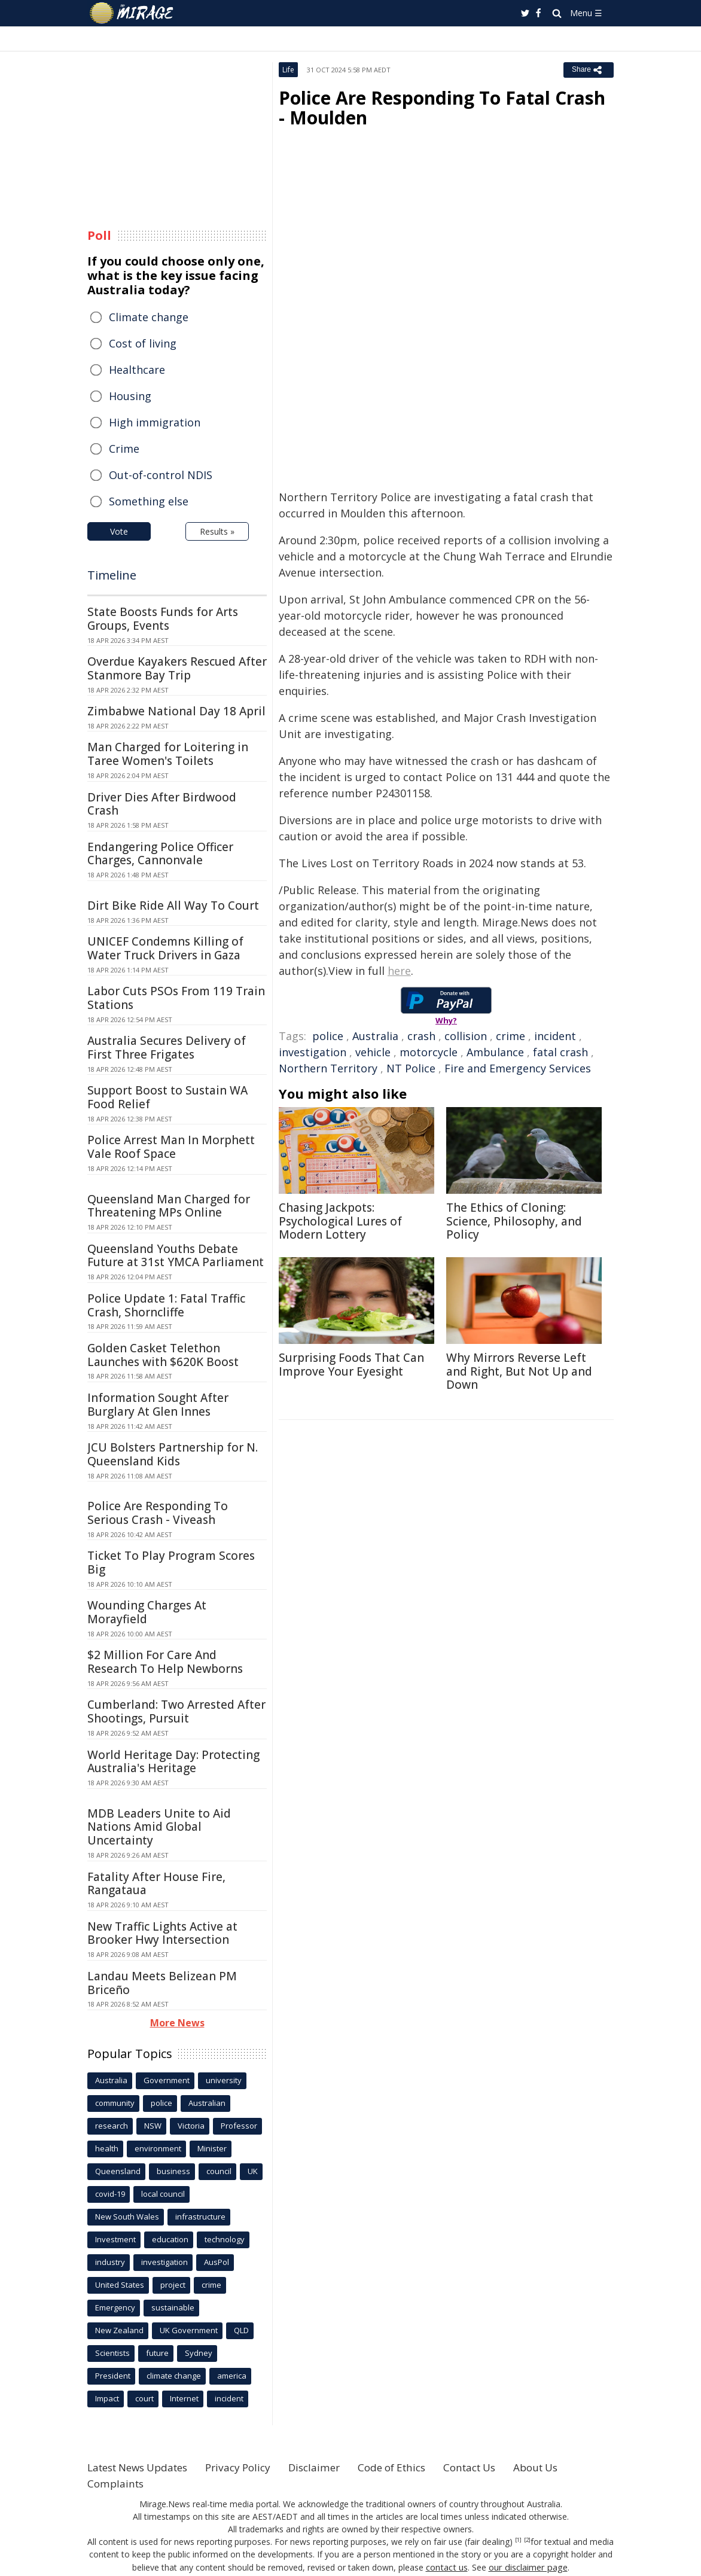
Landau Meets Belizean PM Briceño (162, 1983)
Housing (130, 396)
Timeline (111, 575)
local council (163, 2193)
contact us (448, 2566)
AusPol (216, 2262)
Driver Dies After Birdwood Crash (161, 804)
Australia (375, 1036)
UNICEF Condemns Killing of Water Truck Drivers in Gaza (165, 948)
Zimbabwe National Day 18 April (176, 711)
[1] (518, 2540)
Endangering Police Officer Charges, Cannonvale (160, 853)
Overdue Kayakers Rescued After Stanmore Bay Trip (177, 668)
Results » (217, 531)
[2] (527, 2540)
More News (177, 2022)
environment (158, 2148)
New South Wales (127, 2216)
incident (555, 1036)
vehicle (373, 1052)
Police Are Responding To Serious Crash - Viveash (157, 1513)
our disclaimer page (527, 2566)
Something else (148, 501)
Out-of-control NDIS (160, 475)
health (106, 2148)
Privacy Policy (251, 2467)
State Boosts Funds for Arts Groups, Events (162, 618)
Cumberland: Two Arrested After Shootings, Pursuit (176, 1711)
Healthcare (137, 369)
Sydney (198, 2353)
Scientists (112, 2353)
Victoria (191, 2125)
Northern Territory (328, 1068)
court (144, 2398)
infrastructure (200, 2216)
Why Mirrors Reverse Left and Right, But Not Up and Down (519, 1371)
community (115, 2103)
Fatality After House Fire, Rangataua (156, 1883)
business (173, 2171)
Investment (115, 2239)
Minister (212, 2148)
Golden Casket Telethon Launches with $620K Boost (163, 1355)
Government (167, 2080)
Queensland (118, 2171)
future (157, 2353)
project (172, 2284)
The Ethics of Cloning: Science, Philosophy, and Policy (514, 1221)
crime (510, 1036)
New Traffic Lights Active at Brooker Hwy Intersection (162, 1933)
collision (465, 1036)
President (112, 2375)
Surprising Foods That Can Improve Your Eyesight (351, 1364)
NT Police (410, 1068)
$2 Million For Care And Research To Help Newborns (165, 1661)
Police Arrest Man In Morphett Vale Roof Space (171, 1147)
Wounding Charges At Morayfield (146, 1612)
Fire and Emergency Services (517, 1068)
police (327, 1036)
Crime (124, 448)
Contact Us (496, 2467)
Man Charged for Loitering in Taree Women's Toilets (167, 754)
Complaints (117, 2483)
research (111, 2125)
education (170, 2239)
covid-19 (110, 2193)
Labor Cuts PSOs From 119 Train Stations (176, 998)
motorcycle (429, 1052)
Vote (119, 531)
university (224, 2080)
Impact (107, 2398)
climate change (174, 2375)
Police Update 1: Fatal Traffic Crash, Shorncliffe (166, 1305)
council (218, 2171)
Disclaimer (331, 2467)
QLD (241, 2330)
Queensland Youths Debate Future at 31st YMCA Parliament (175, 1255)
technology (225, 2239)
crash (421, 1036)
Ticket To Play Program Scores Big (171, 1562)
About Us (567, 2467)
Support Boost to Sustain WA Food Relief (167, 1097)
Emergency (115, 2307)
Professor (239, 2125)
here (399, 971)
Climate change (148, 317)
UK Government (189, 2330)
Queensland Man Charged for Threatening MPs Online (168, 1206)
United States (119, 2284)
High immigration (154, 422)
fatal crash (560, 1052)
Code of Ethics (413, 2467)
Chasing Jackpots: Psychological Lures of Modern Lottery (340, 1221)
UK (253, 2171)
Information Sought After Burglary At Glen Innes (157, 1404)
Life (288, 70)
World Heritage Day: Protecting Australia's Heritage (173, 1761)
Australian (206, 2103)
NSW (152, 2125)
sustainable (172, 2307)
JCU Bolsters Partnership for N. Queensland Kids (172, 1454)
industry (110, 2262)
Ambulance (495, 1052)
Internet (184, 2398)
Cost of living (142, 343)
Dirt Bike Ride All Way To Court (173, 905)
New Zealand (119, 2330)
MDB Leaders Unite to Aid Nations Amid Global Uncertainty (159, 1827)
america (231, 2375)
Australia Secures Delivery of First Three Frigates (166, 1047)
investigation (312, 1052)
